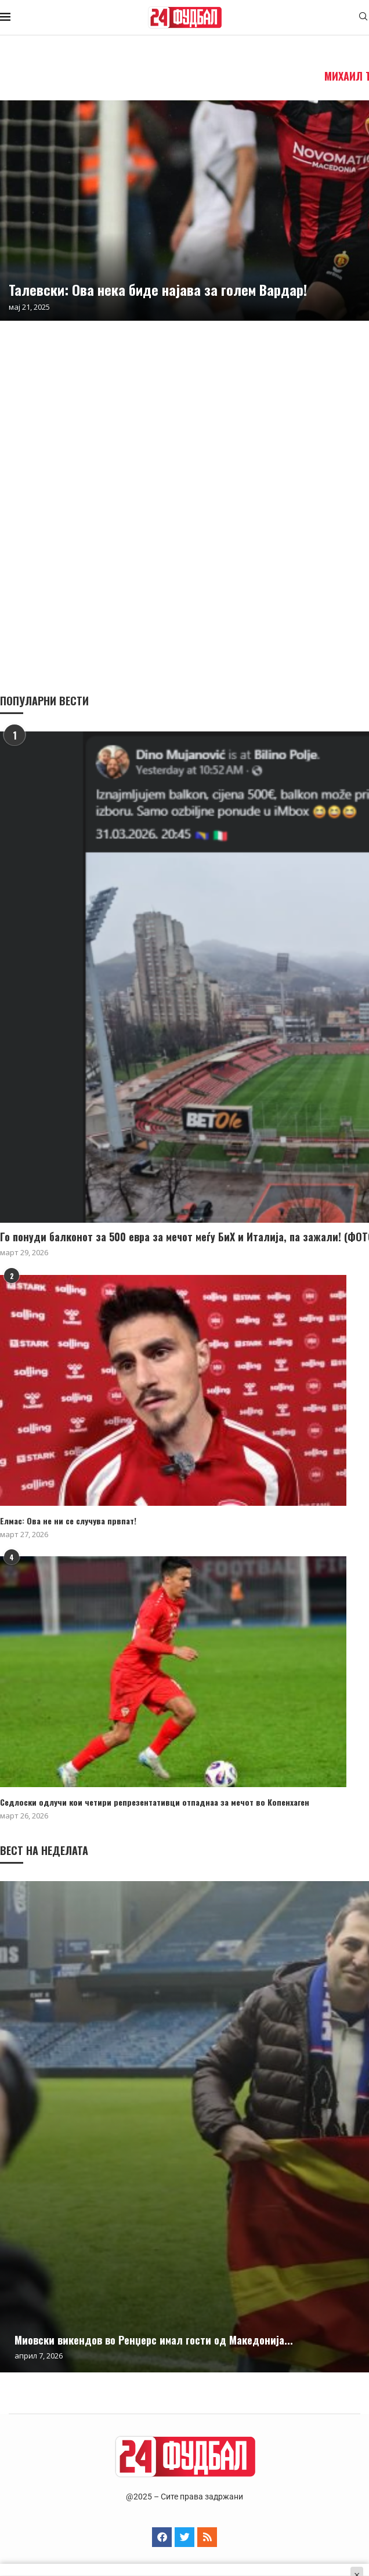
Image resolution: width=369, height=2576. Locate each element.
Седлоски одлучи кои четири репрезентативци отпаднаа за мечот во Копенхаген (154, 1802)
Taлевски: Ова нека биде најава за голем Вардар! (158, 289)
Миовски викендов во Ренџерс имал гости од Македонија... (154, 2339)
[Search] (363, 17)
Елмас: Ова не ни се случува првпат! (68, 1521)
